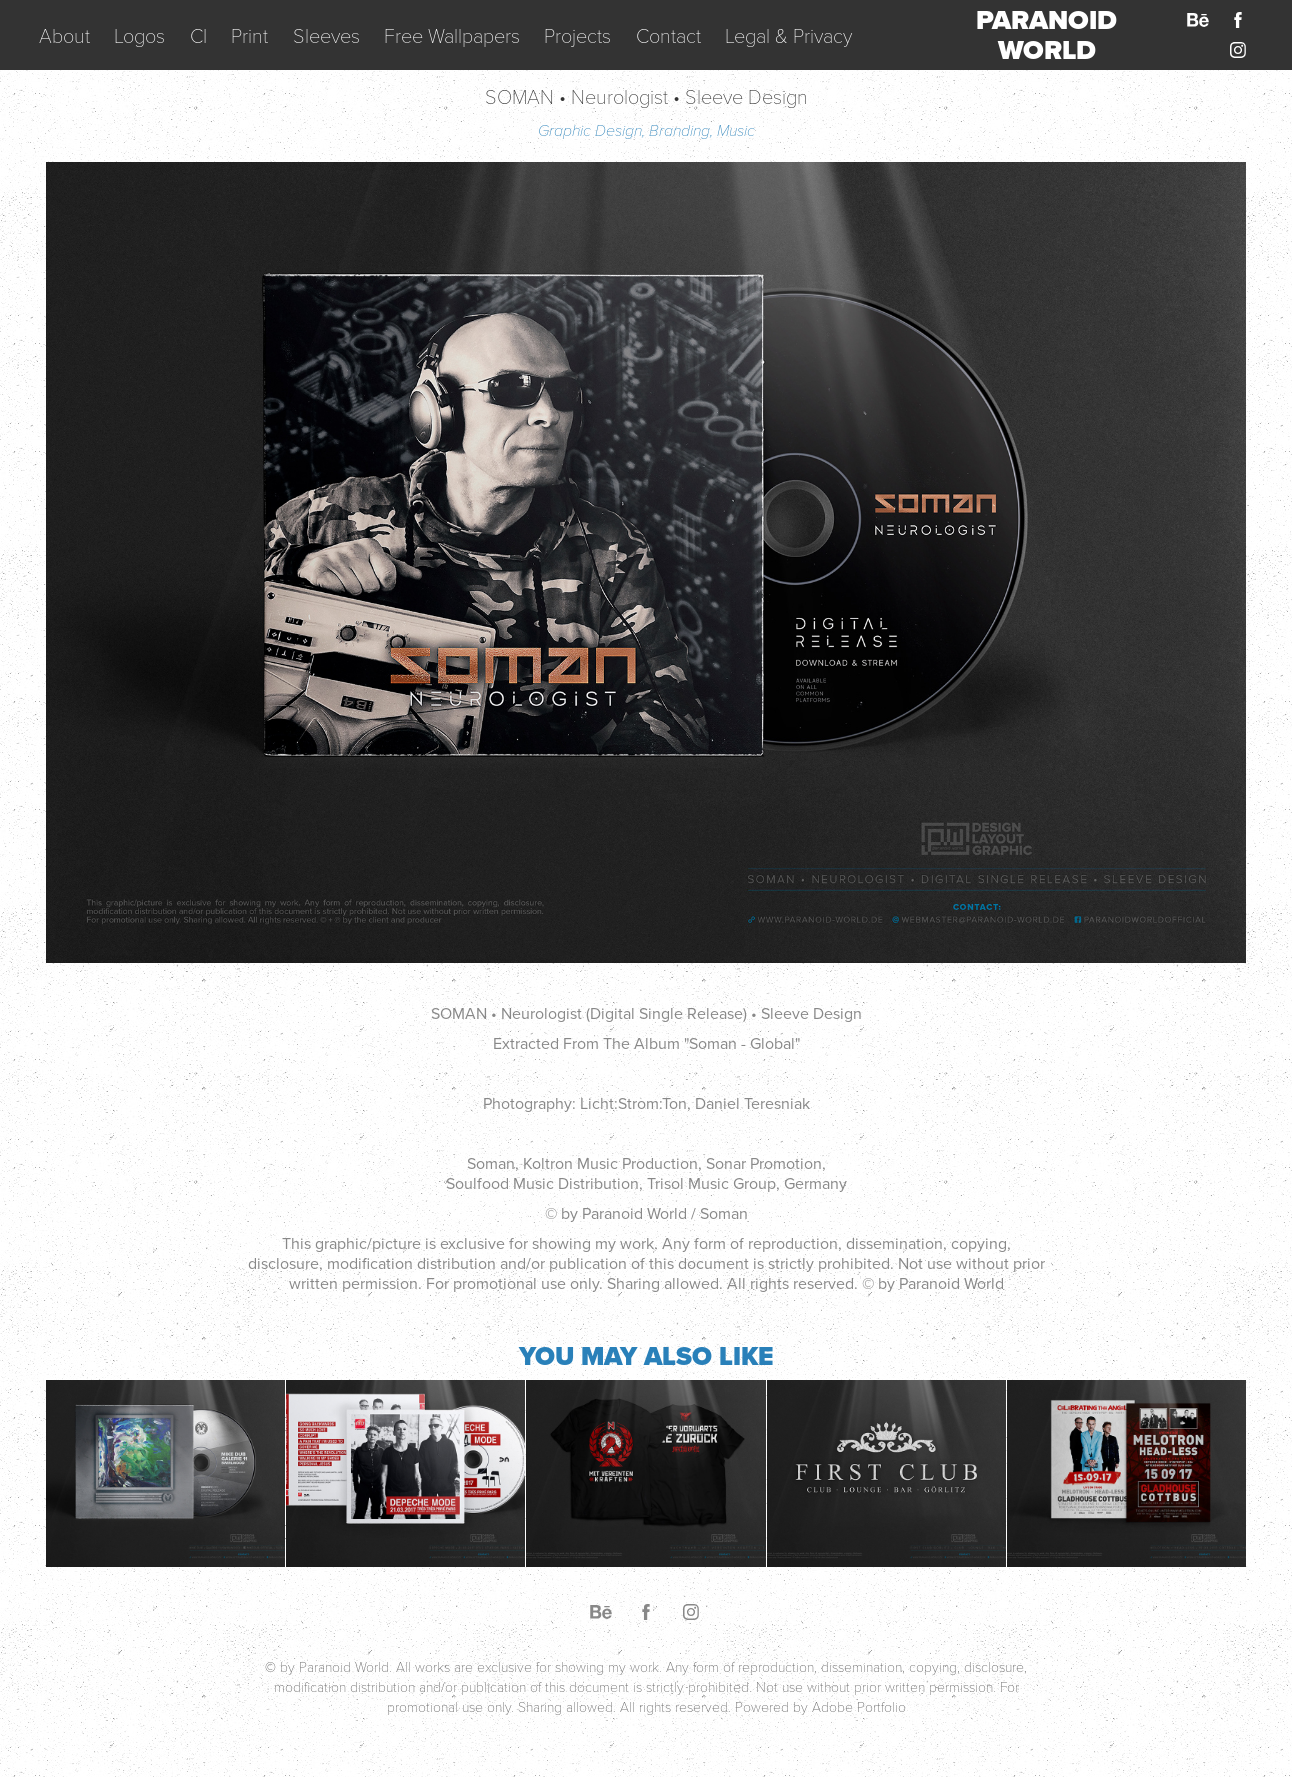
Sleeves (326, 35)
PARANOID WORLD (1050, 35)
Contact (668, 35)
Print (249, 35)
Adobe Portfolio (859, 1706)
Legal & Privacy (788, 35)
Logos (139, 35)
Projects (577, 35)
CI (198, 35)
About (64, 35)
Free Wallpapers (452, 35)
